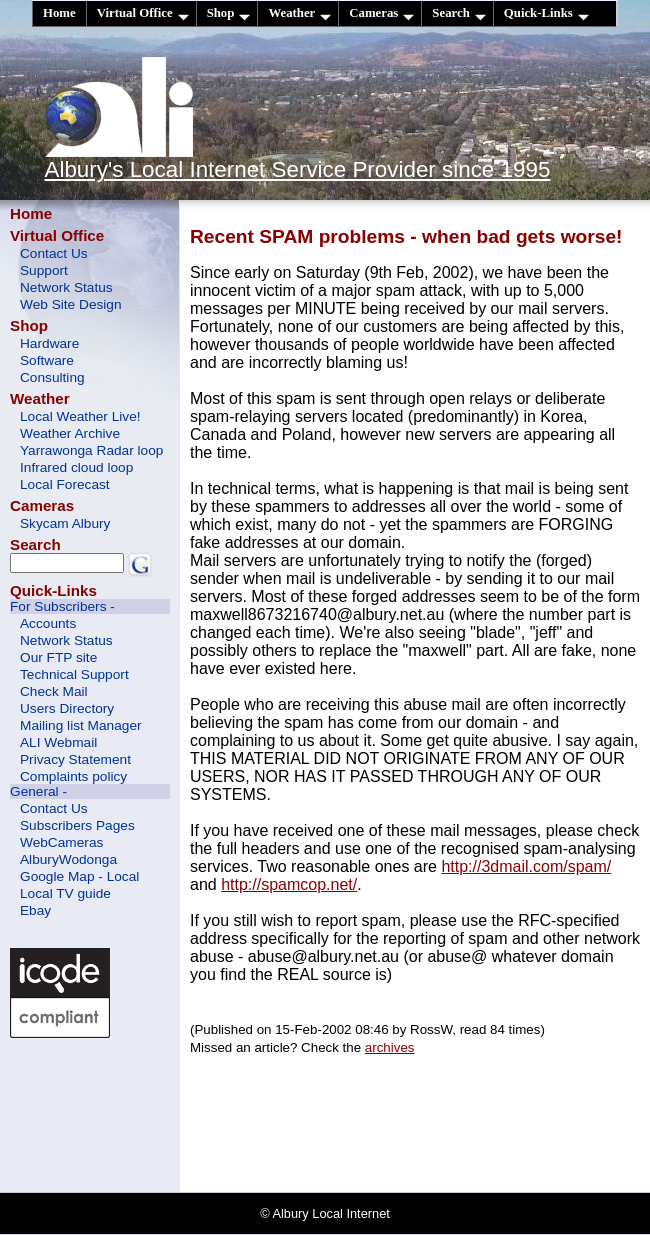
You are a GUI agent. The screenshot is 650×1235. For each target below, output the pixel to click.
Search (458, 13)
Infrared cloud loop (76, 467)
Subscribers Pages (77, 825)
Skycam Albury (65, 523)
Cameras (381, 13)
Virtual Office (143, 13)
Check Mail (54, 691)
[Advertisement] (100, 1113)
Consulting (52, 377)
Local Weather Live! (80, 416)
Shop (229, 13)
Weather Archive (70, 433)
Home (59, 13)
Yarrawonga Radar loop (91, 450)
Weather (299, 13)
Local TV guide (65, 893)
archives (390, 1047)
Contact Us (54, 253)
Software (47, 360)
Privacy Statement (75, 759)
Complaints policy (73, 776)
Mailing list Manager (81, 725)
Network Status (66, 287)
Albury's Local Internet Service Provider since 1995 (298, 169)
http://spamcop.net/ (289, 884)
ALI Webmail (58, 742)
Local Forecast (65, 484)
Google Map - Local (79, 876)
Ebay (35, 910)
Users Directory (67, 708)
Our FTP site (58, 657)
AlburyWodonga (68, 859)
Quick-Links (546, 13)
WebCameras (61, 842)
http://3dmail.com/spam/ (526, 866)
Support (44, 270)
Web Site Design (71, 304)
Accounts (48, 623)
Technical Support (74, 674)
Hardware (49, 343)
